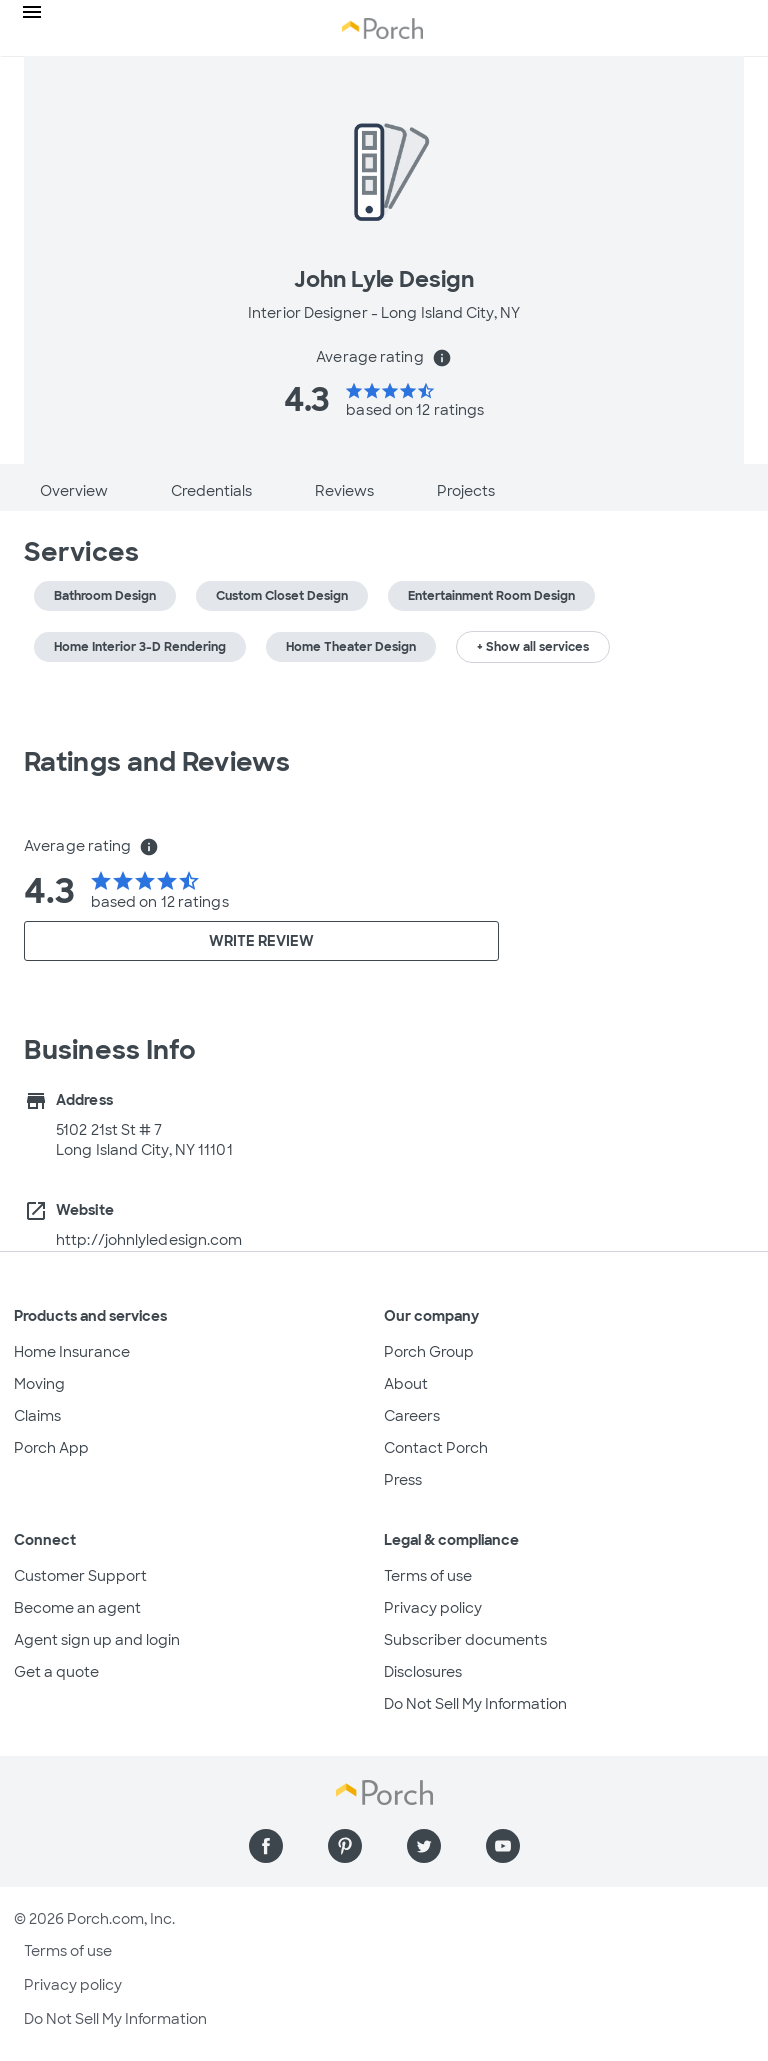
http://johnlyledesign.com (149, 1240)
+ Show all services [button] (533, 647)
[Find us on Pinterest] (345, 1846)
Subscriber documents (465, 1640)
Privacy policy (433, 1608)
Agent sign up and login (97, 1640)
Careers (412, 1416)
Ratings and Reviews (157, 762)
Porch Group (429, 1352)
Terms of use (428, 1576)
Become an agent (77, 1608)
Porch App (51, 1448)
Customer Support (80, 1576)
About (406, 1384)
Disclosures (423, 1672)
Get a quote (56, 1672)
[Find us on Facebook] (266, 1846)
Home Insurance (72, 1352)
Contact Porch (436, 1448)
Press (403, 1480)
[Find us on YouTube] (503, 1846)
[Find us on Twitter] (424, 1846)
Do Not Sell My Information (475, 1704)
